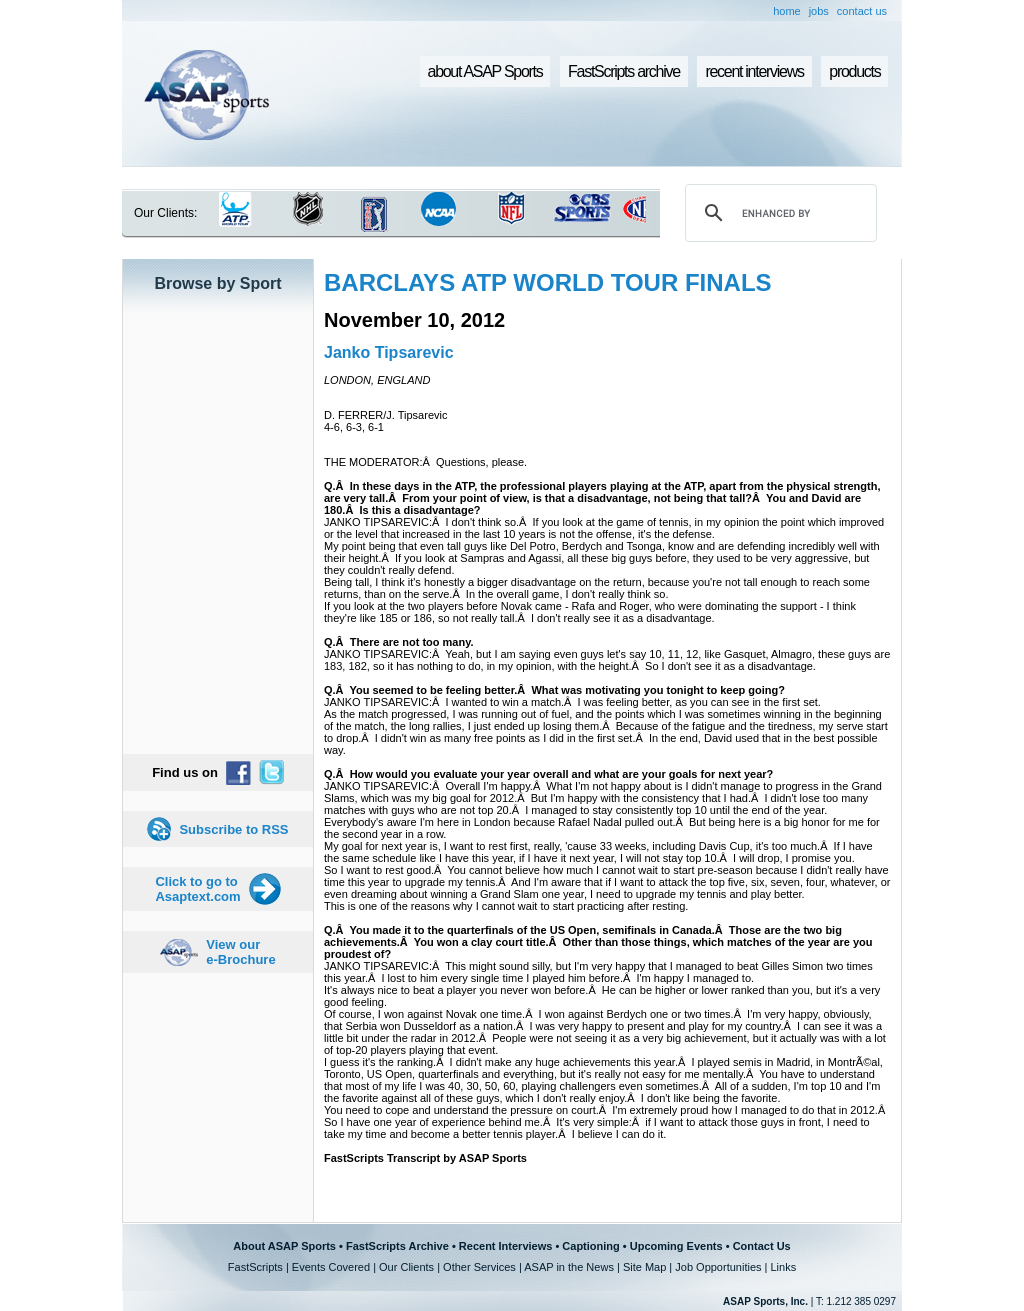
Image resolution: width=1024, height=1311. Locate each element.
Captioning (590, 1246)
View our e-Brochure (240, 952)
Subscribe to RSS (233, 829)
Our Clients (406, 1267)
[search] (778, 213)
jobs (819, 11)
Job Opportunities (718, 1267)
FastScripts (255, 1267)
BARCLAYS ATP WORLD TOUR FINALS (548, 282)
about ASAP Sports (485, 71)
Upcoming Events (676, 1246)
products (854, 71)
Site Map (644, 1267)
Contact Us (762, 1246)
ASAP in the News (569, 1267)
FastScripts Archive (397, 1246)
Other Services (479, 1267)
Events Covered (331, 1267)
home (787, 11)
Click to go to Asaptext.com (197, 889)
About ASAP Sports (284, 1246)
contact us (862, 11)
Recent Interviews (506, 1246)
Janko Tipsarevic (389, 352)
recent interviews (754, 71)
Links (783, 1267)
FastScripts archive (624, 71)
